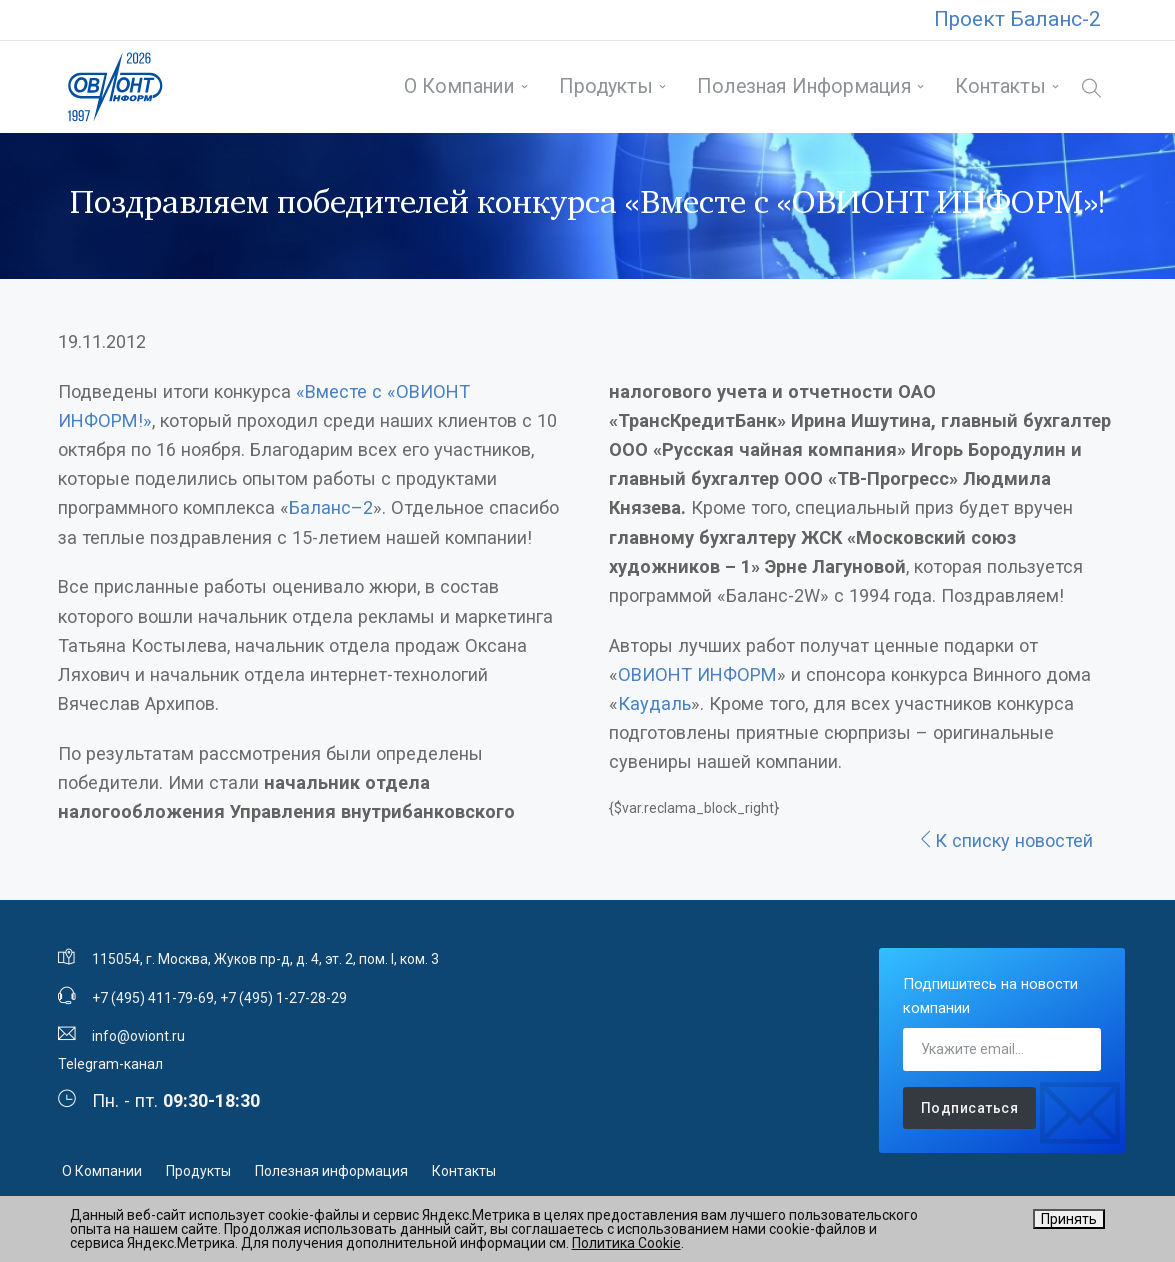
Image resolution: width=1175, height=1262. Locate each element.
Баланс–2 (331, 507)
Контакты (1000, 86)
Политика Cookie (626, 1243)
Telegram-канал (110, 1064)
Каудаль (654, 703)
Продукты (606, 86)
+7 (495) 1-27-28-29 (283, 998)
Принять (1069, 1219)
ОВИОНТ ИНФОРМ (697, 674)
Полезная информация (804, 86)
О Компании (459, 86)
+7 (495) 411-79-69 (153, 998)
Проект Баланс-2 (1017, 19)
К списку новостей (1005, 840)
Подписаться (970, 1108)
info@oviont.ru (138, 1036)
